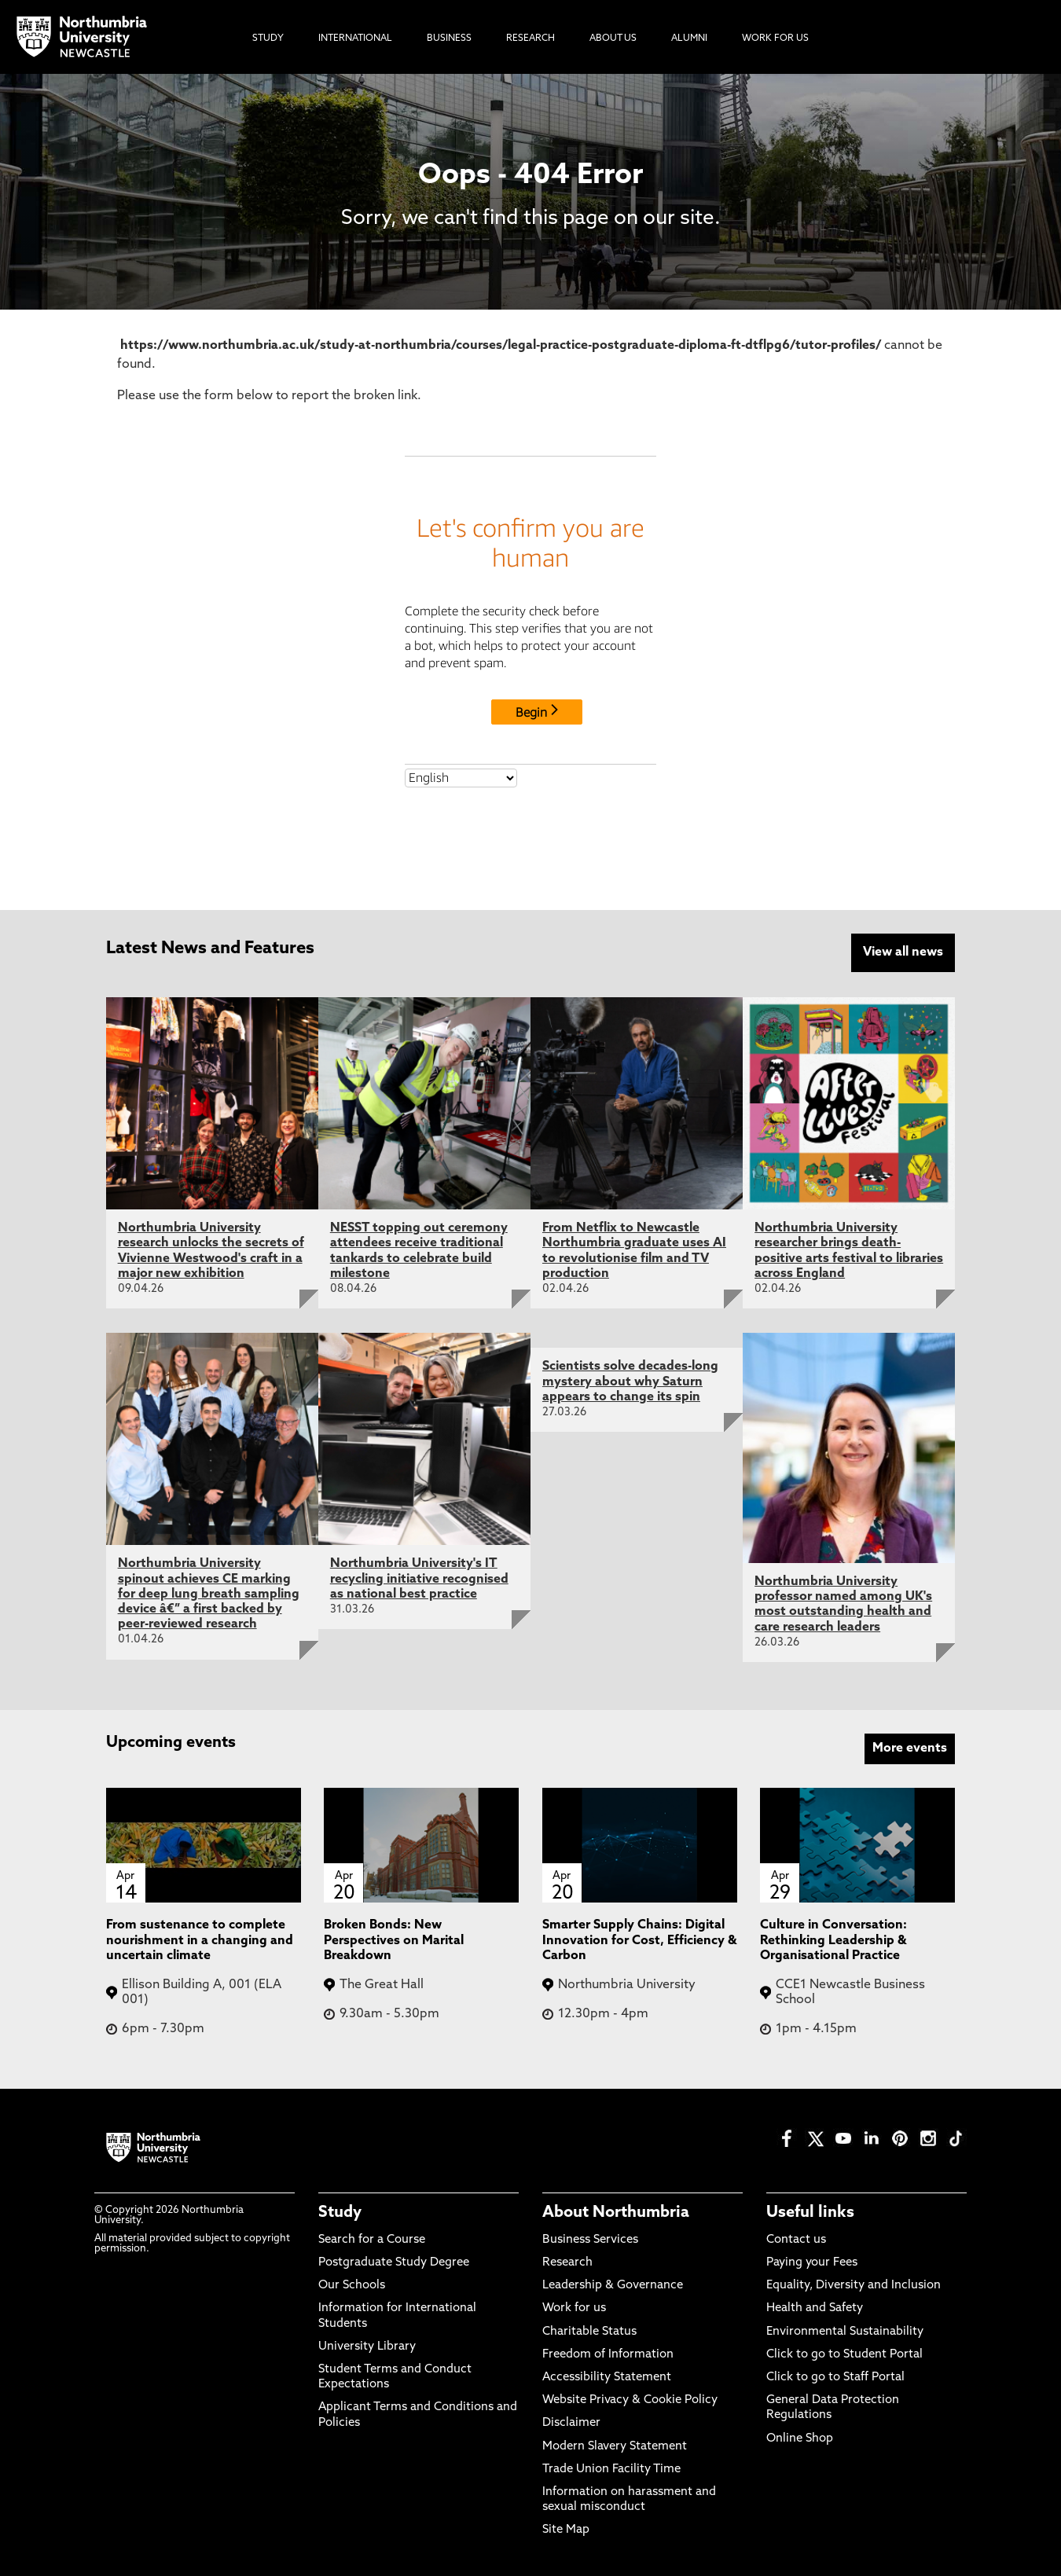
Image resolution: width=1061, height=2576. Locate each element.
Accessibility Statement (606, 2376)
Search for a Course (371, 2238)
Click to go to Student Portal (844, 2353)
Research (567, 2261)
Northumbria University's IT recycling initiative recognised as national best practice (419, 1578)
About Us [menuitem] (613, 38)
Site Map (565, 2529)
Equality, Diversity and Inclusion (853, 2285)
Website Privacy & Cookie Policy (630, 2399)
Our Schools (351, 2285)
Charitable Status (589, 2330)
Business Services (590, 2238)
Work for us (574, 2308)
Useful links (810, 2211)
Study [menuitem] (268, 38)
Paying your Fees (811, 2261)
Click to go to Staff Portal (835, 2376)
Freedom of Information (608, 2353)
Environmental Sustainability (844, 2330)
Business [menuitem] (449, 38)
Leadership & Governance (612, 2285)
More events (909, 1747)
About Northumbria (615, 2211)
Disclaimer (571, 2422)
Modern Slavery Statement (614, 2445)
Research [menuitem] (530, 38)
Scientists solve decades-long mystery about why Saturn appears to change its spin (630, 1381)
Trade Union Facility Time (611, 2468)
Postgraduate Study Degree (393, 2261)
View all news (903, 952)
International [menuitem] (355, 38)
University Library (367, 2345)
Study (340, 2211)
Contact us (796, 2238)
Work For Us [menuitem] (775, 38)
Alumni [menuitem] (689, 38)
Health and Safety (814, 2308)
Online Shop (799, 2437)
